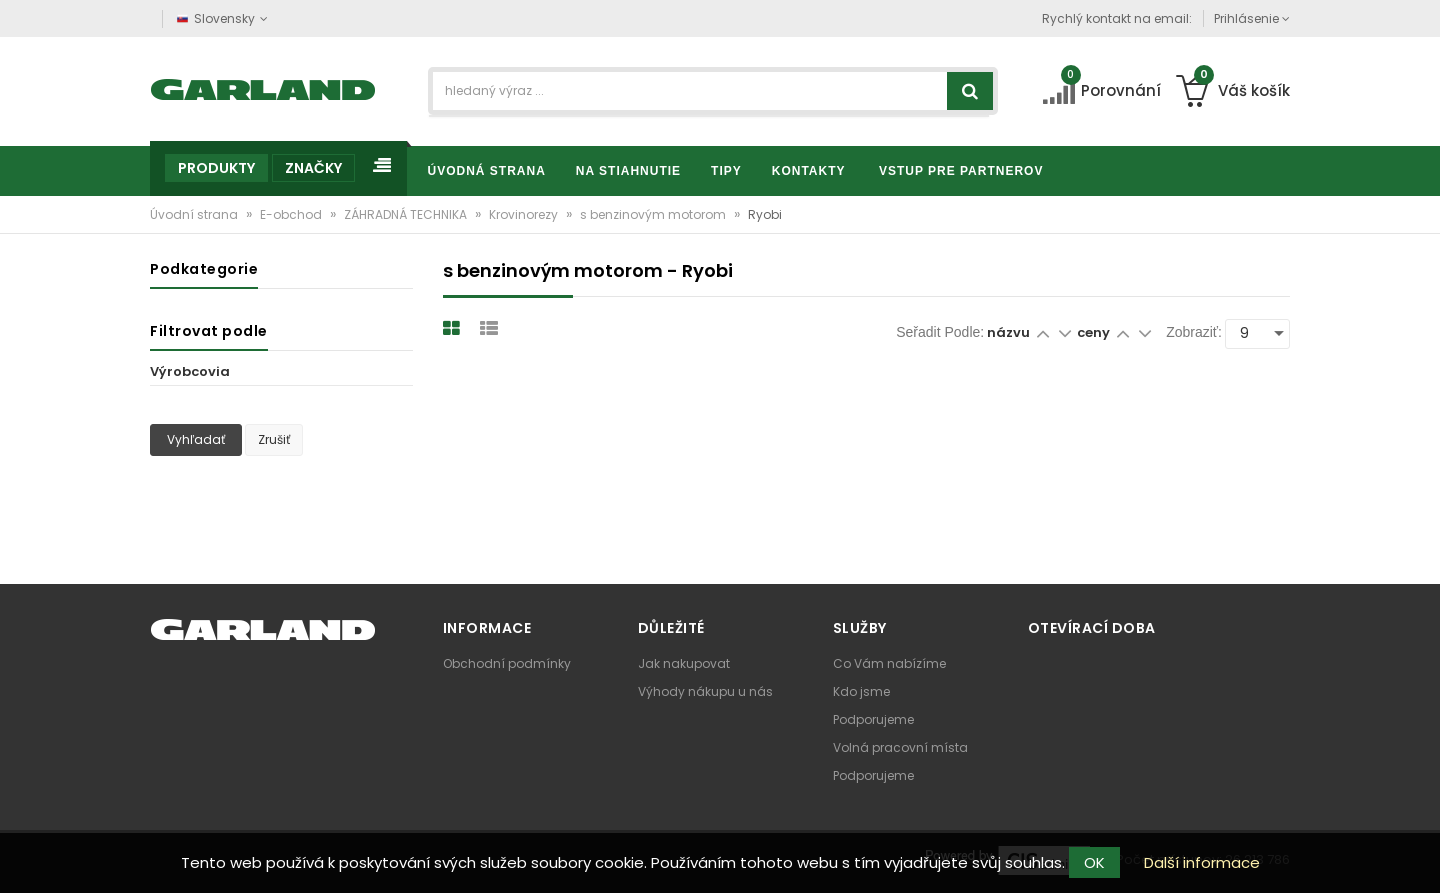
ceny (1095, 332)
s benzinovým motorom (654, 214)
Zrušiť (274, 439)
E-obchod (292, 214)
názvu (1008, 332)
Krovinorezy (525, 214)
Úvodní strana (195, 214)
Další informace (1202, 862)
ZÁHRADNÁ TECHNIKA (407, 214)
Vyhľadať (196, 439)
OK (1094, 862)
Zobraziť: (1194, 332)
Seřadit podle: (940, 332)
